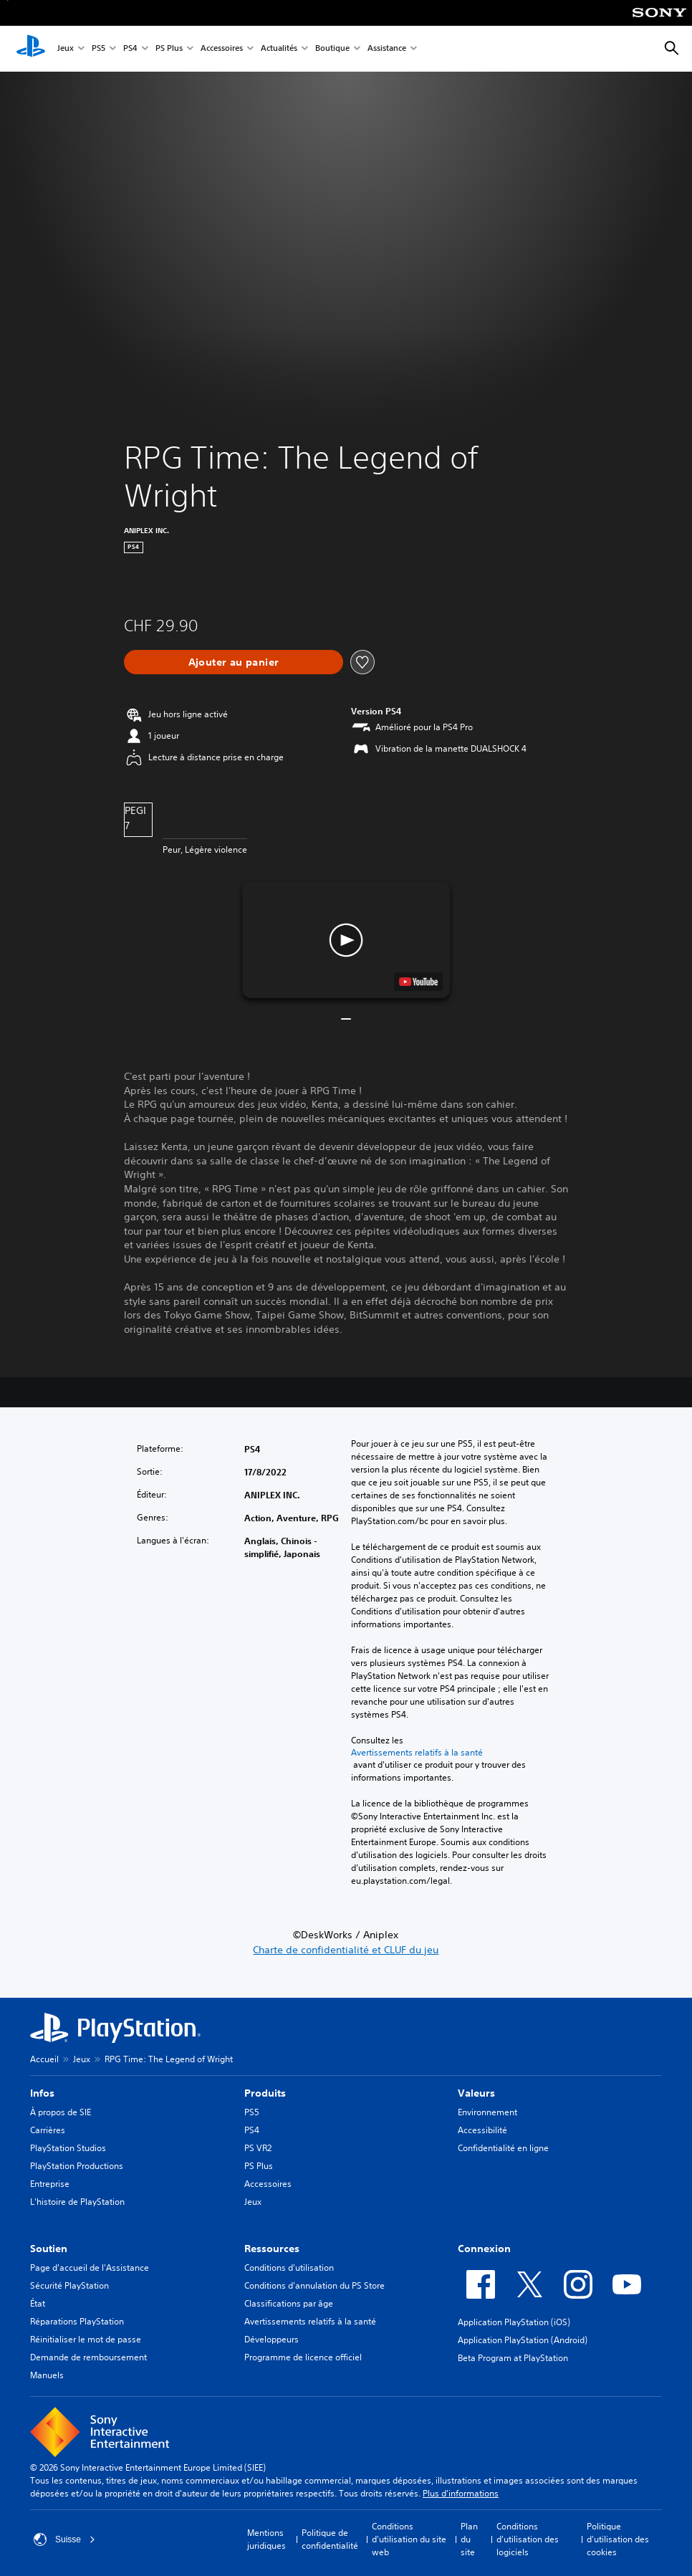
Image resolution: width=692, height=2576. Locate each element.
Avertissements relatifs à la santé (417, 1752)
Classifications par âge (288, 2303)
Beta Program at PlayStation (513, 2358)
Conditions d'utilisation (289, 2267)
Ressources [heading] (271, 2248)
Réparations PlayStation (77, 2321)
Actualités (279, 49)
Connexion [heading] (484, 2248)
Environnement (487, 2112)
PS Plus (169, 49)
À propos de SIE (60, 2112)
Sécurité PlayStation (69, 2285)
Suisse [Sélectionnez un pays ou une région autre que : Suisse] (64, 2539)
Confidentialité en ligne (503, 2148)
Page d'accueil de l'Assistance (89, 2267)
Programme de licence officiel (303, 2357)
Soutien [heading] (48, 2248)
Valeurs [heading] (476, 2093)
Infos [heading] (42, 2093)
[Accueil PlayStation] (31, 48)
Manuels (47, 2375)
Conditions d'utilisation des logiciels (527, 2539)
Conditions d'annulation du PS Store (314, 2285)
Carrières (47, 2130)
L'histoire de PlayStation (77, 2202)
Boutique (332, 49)
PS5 (98, 49)
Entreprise (49, 2184)
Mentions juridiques (266, 2539)
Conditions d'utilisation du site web (409, 2539)
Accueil (44, 2059)
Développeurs (271, 2339)
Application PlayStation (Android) (522, 2340)
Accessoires (222, 49)
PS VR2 (257, 2148)
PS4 (130, 49)
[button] (346, 939)
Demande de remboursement (88, 2357)
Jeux (65, 49)
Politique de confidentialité (330, 2539)
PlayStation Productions (76, 2166)
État (37, 2303)
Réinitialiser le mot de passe (85, 2339)
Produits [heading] (265, 2093)
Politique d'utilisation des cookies (618, 2539)
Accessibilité (482, 2130)
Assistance (386, 49)
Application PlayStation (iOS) (514, 2322)
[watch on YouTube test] (418, 981)
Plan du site (469, 2539)
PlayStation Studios (68, 2148)
